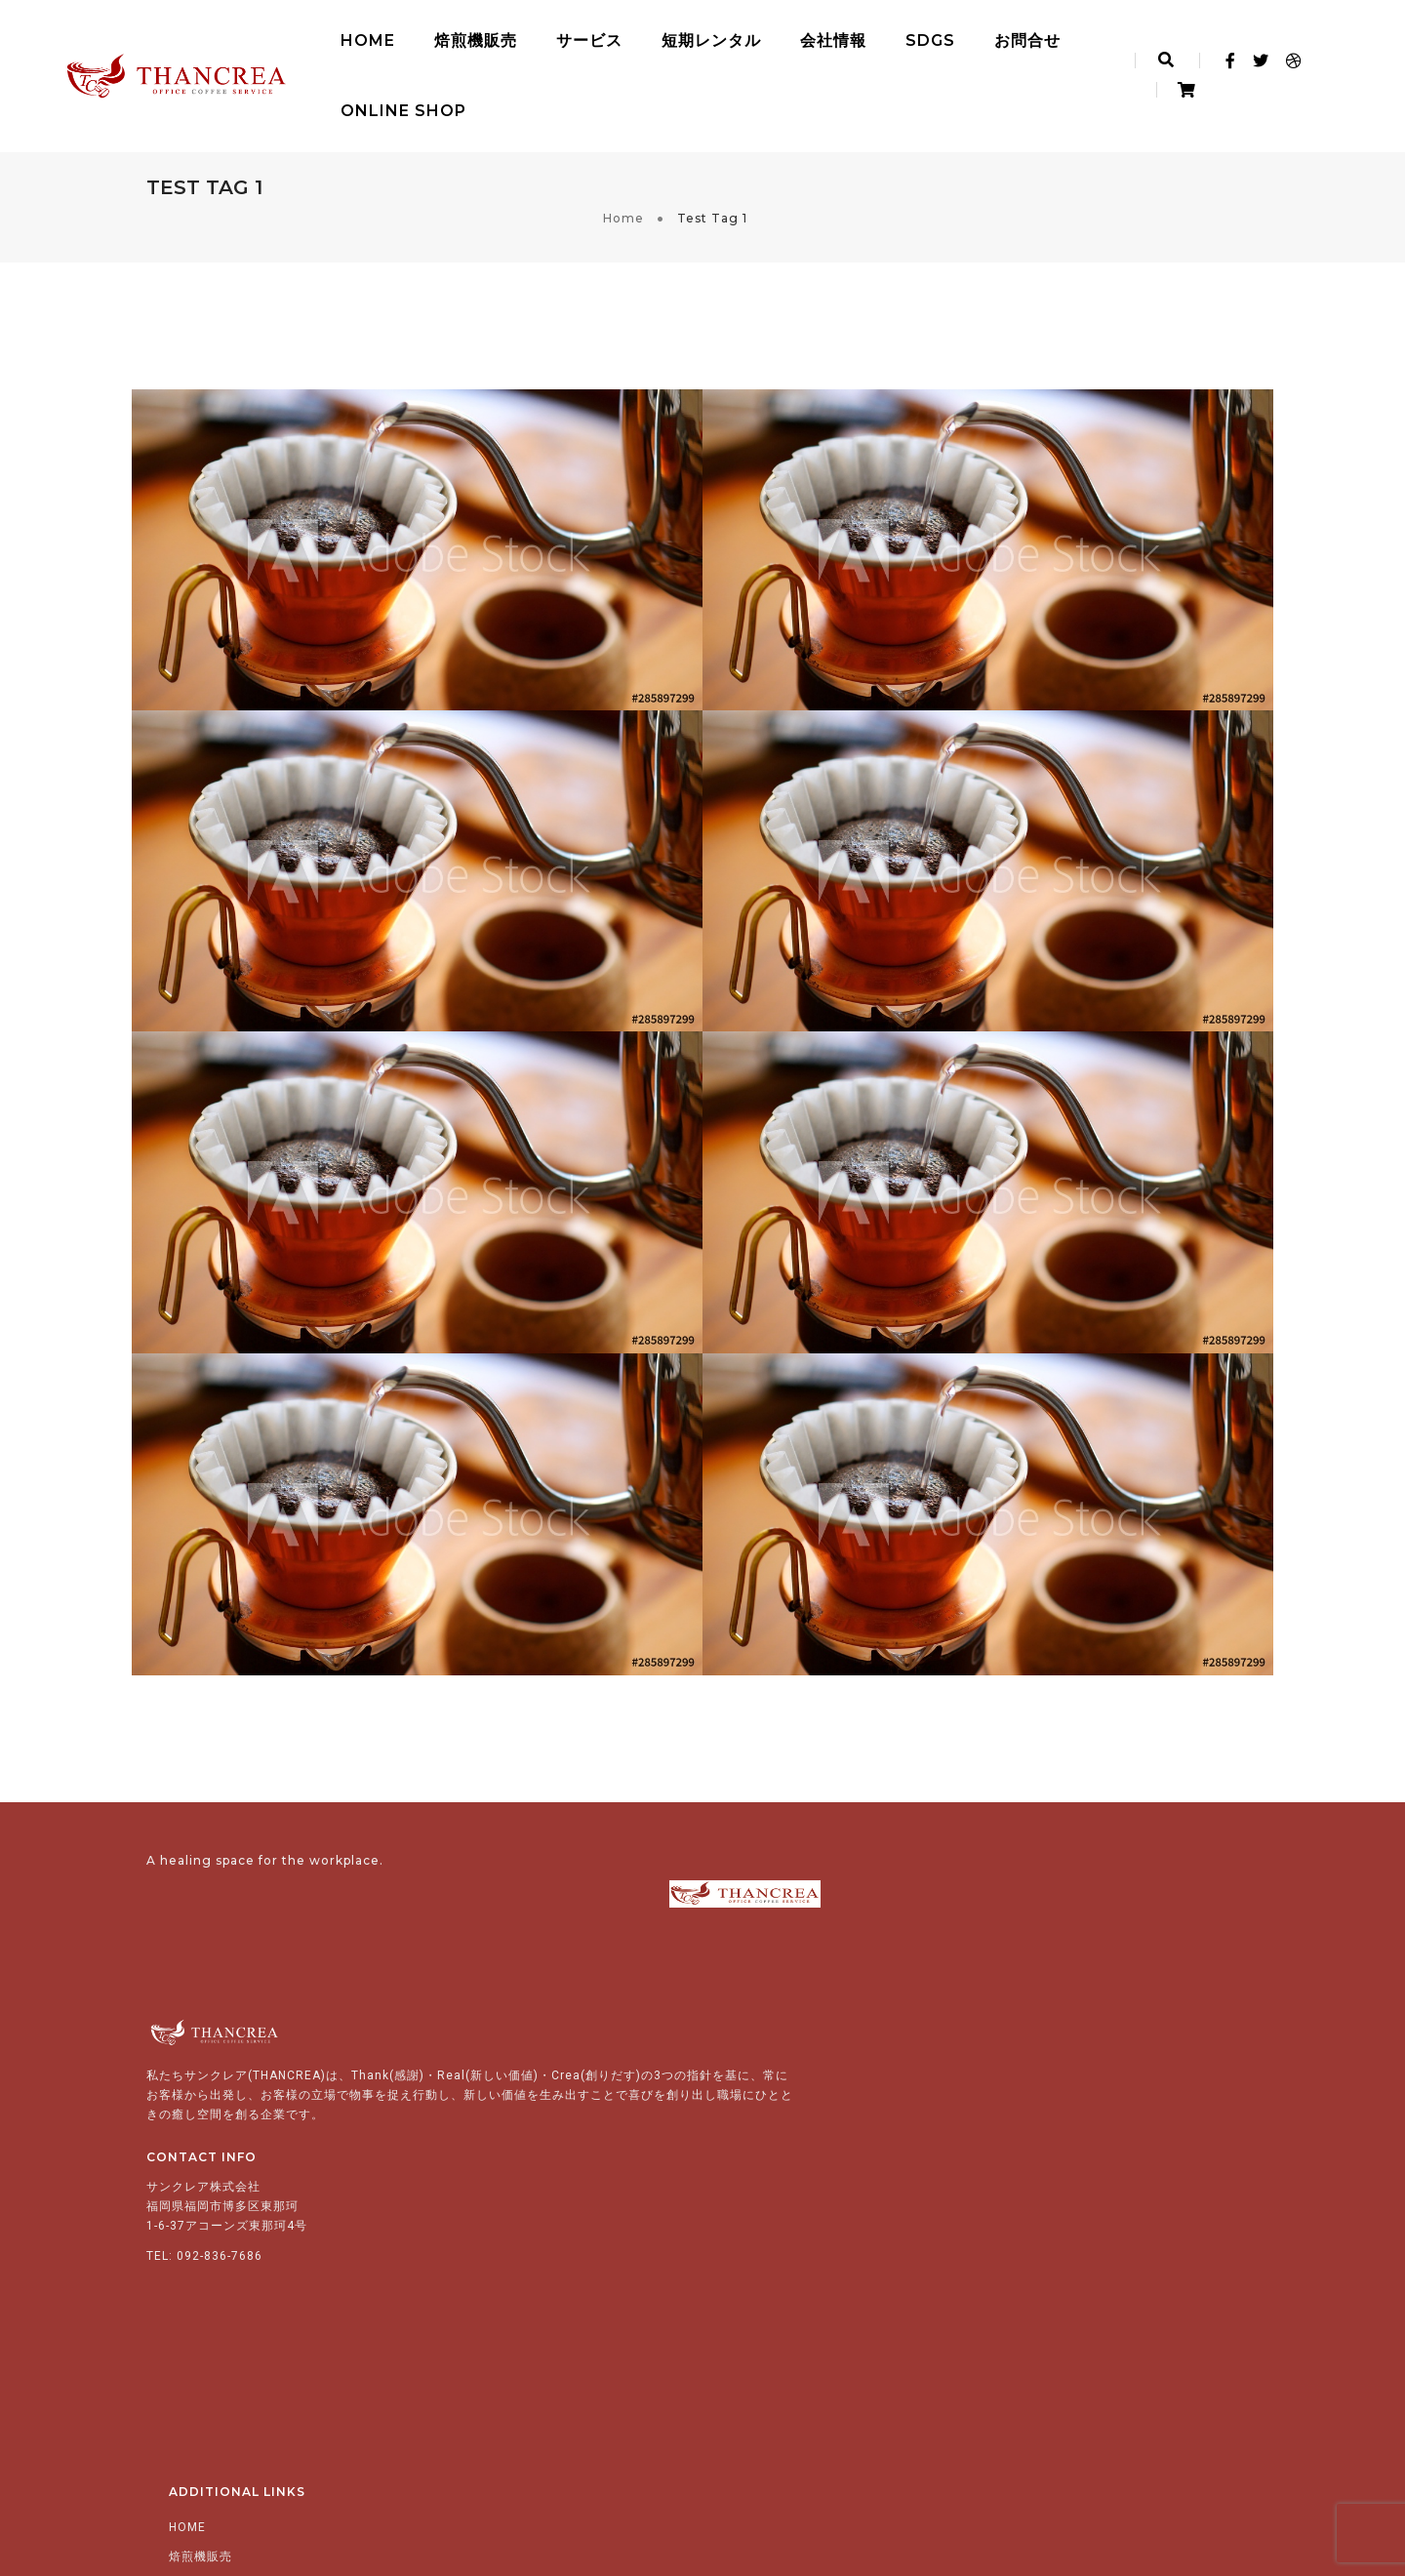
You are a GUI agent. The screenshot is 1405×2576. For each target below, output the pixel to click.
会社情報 (776, 34)
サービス (533, 34)
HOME (311, 34)
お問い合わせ (784, 2337)
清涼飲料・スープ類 (842, 2190)
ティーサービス (829, 2132)
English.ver (781, 2395)
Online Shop (347, 105)
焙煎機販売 (419, 34)
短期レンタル (654, 34)
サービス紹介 (784, 2073)
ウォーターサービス (842, 2161)
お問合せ (971, 34)
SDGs (874, 34)
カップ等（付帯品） (842, 2220)
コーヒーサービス (836, 2103)
